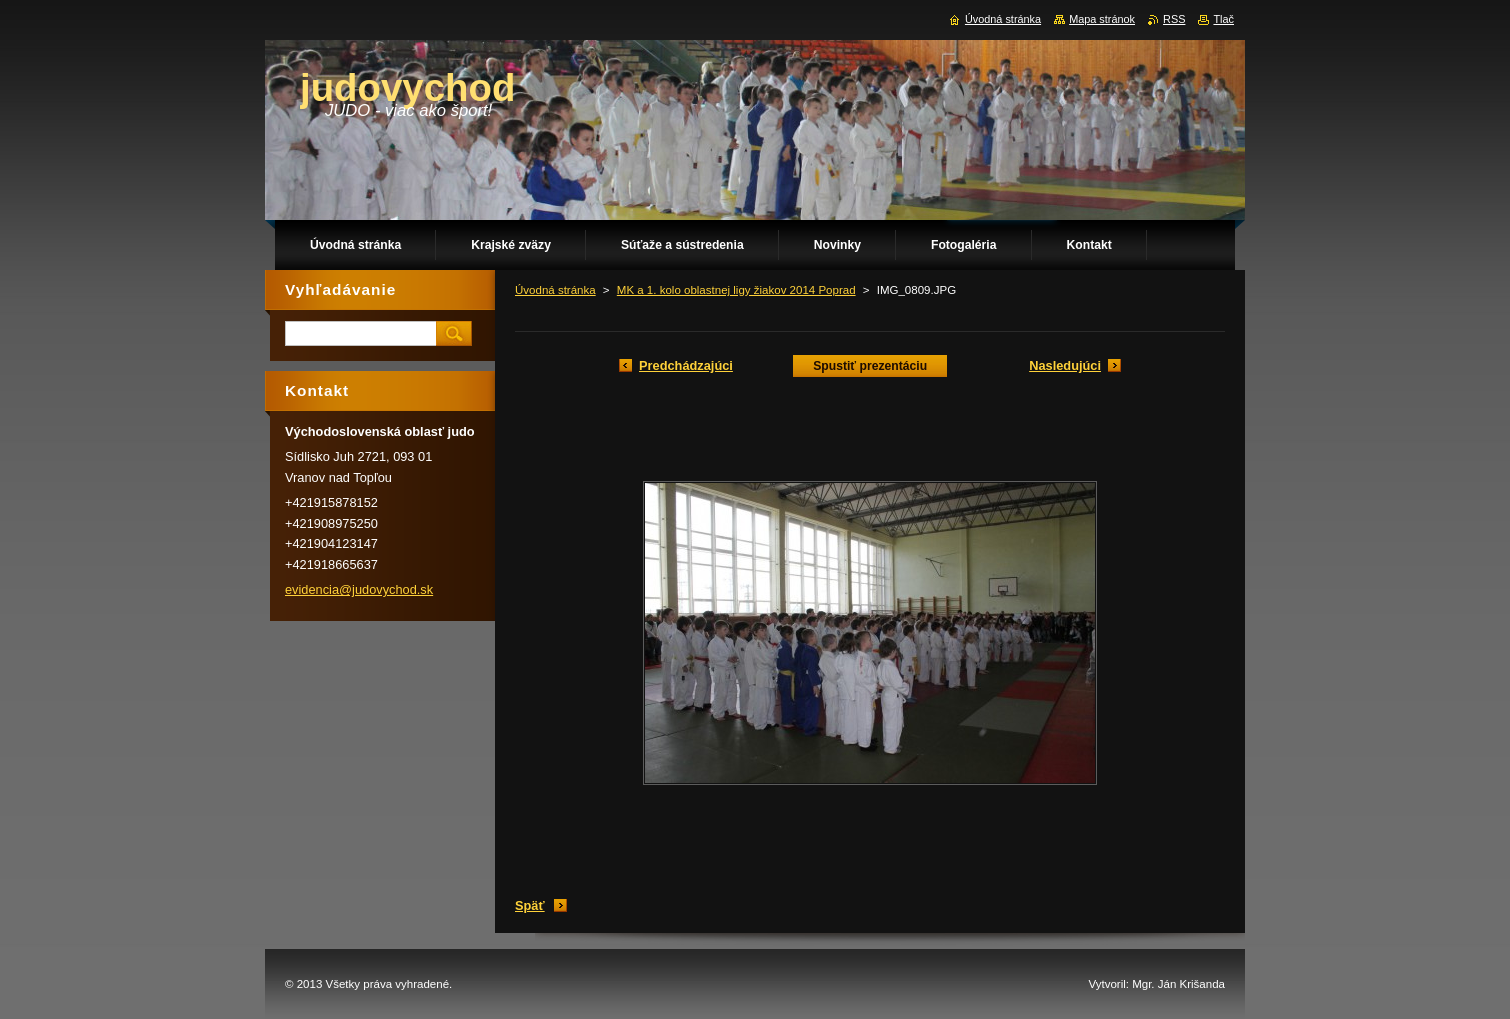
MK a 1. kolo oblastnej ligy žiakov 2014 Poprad (736, 290)
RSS (1174, 19)
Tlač (1223, 19)
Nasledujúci (1065, 365)
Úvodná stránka (555, 290)
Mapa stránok (1102, 19)
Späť (530, 905)
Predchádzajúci (686, 365)
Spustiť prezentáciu (870, 366)
